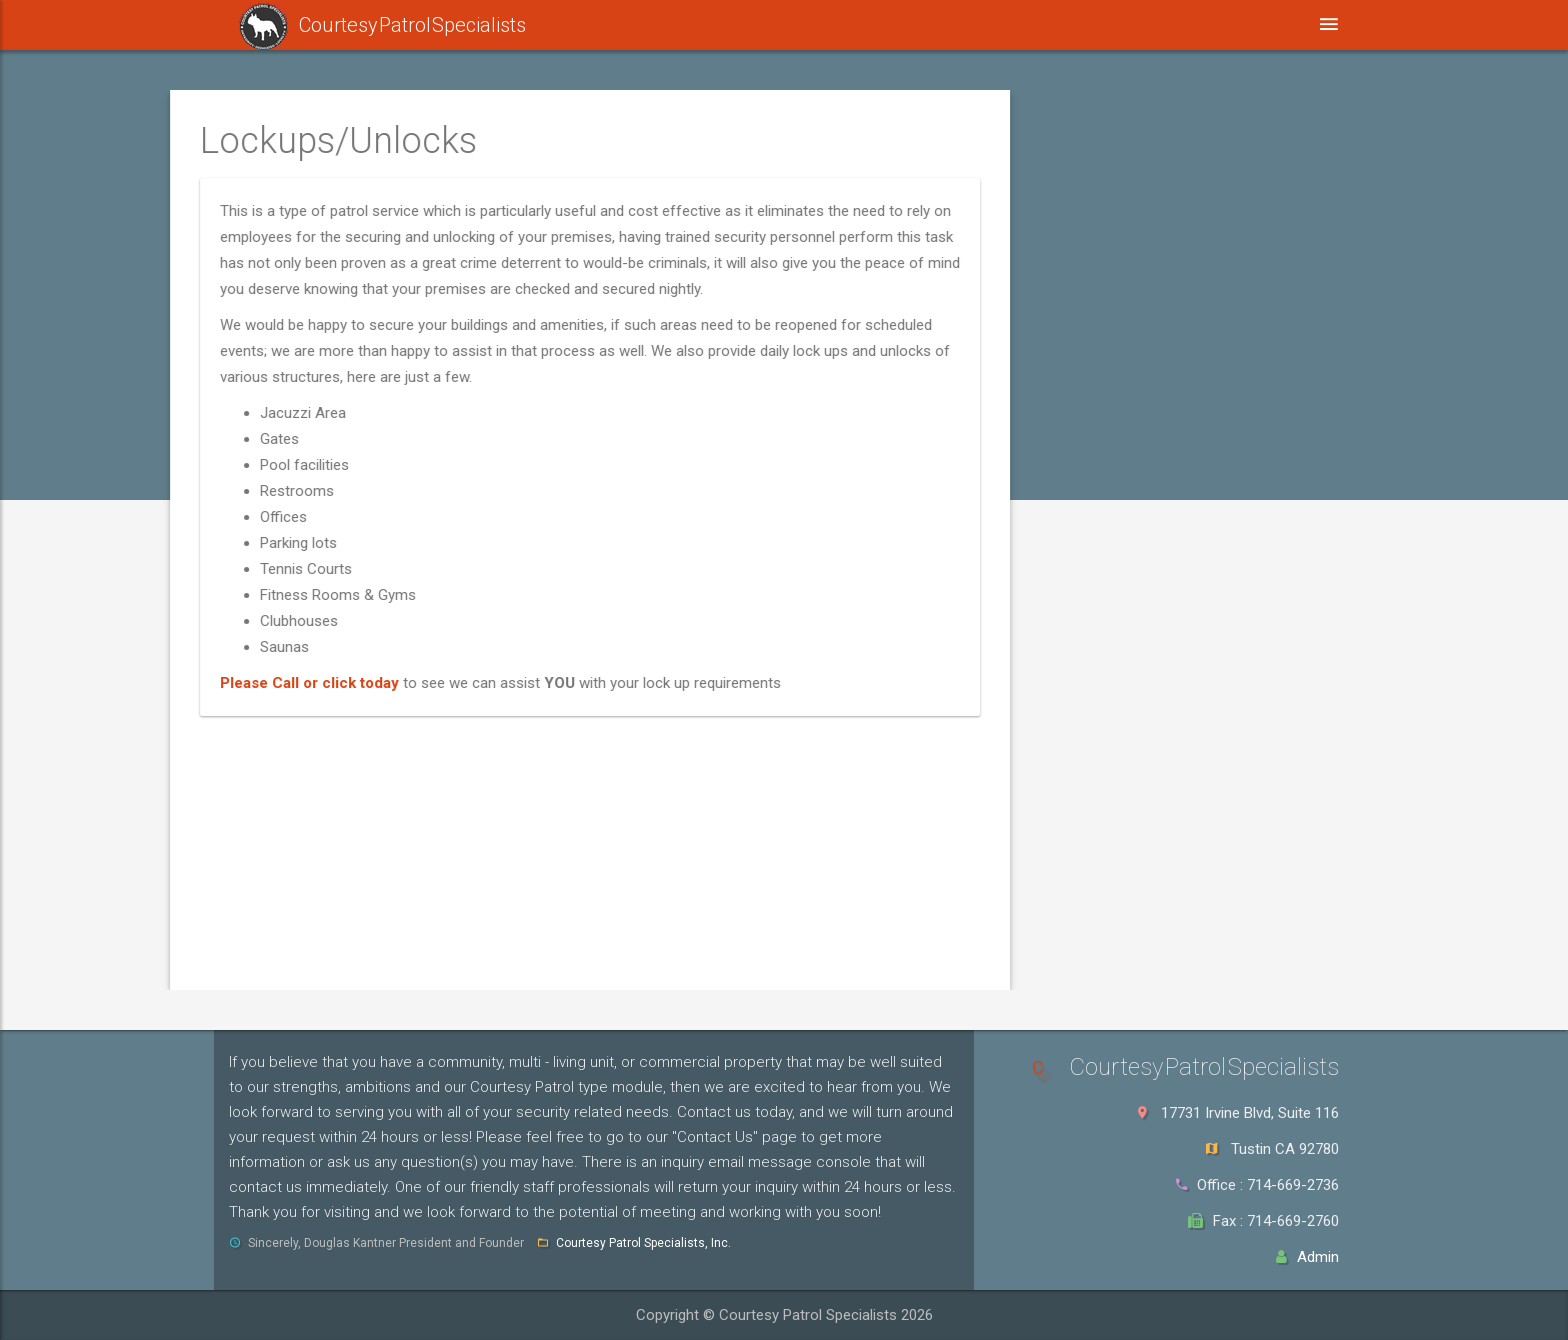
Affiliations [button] (876, 24)
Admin (1318, 1257)
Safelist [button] (597, 25)
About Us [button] (1090, 24)
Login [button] (1383, 24)
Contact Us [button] (1218, 24)
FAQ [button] (985, 24)
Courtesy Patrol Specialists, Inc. (643, 1243)
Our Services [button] (736, 24)
